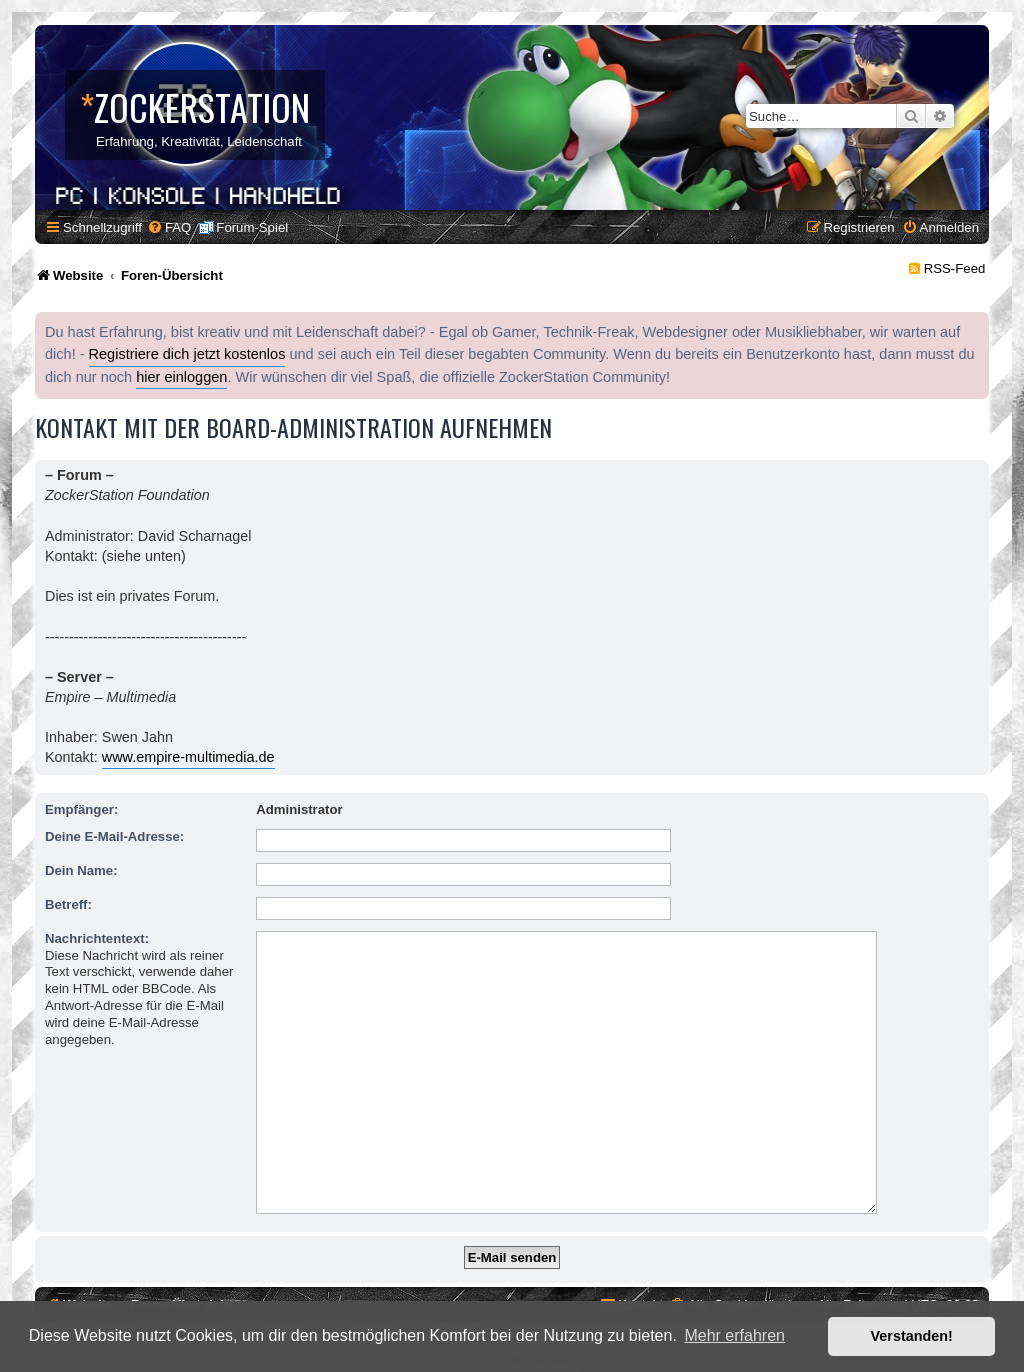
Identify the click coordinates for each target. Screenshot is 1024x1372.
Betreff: (68, 904)
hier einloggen (181, 377)
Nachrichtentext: (97, 938)
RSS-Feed (955, 268)
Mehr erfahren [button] (734, 1335)
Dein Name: (81, 870)
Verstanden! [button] (912, 1336)
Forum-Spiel (252, 227)
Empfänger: (81, 809)
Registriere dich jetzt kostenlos (187, 354)
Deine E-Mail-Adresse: (114, 836)
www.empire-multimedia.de (188, 757)
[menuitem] (169, 227)
